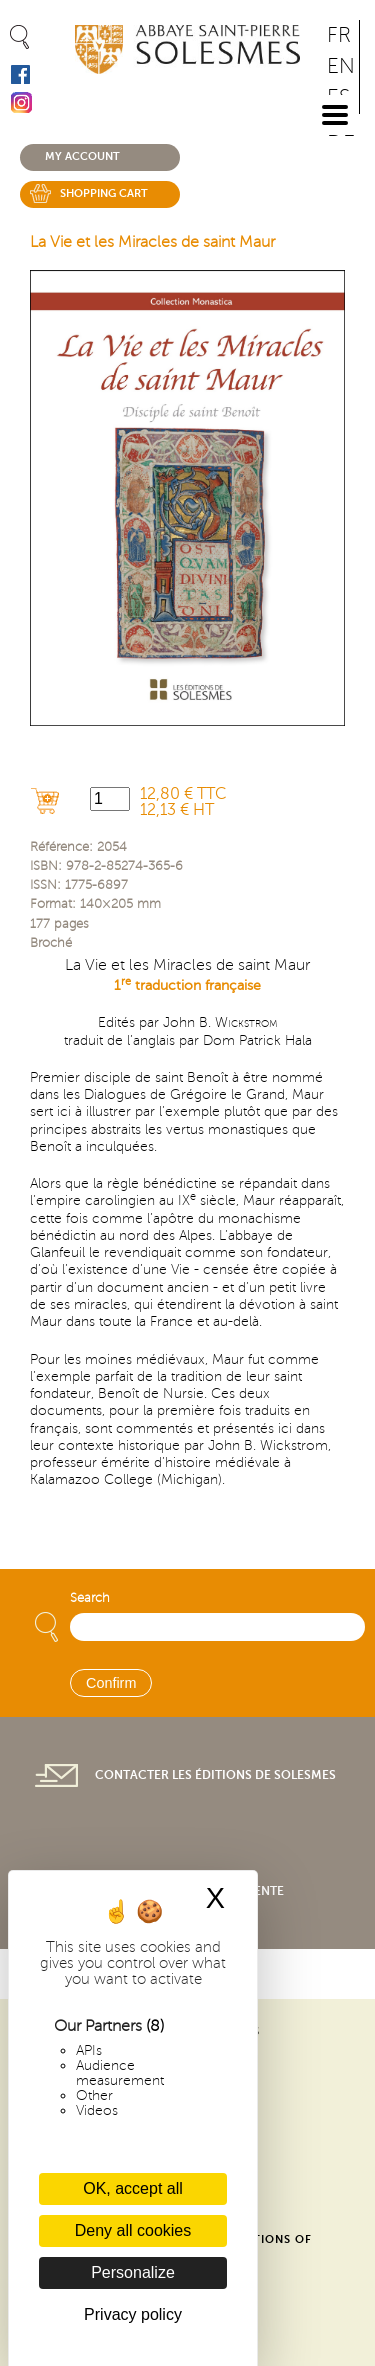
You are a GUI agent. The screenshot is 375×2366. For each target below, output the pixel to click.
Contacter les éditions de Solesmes (215, 1775)
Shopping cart (104, 193)
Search (90, 1598)
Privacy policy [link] (133, 2314)
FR (339, 35)
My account (82, 156)
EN (341, 66)
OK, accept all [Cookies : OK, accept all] (133, 2188)
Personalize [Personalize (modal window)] (133, 2272)
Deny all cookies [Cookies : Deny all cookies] (133, 2230)
